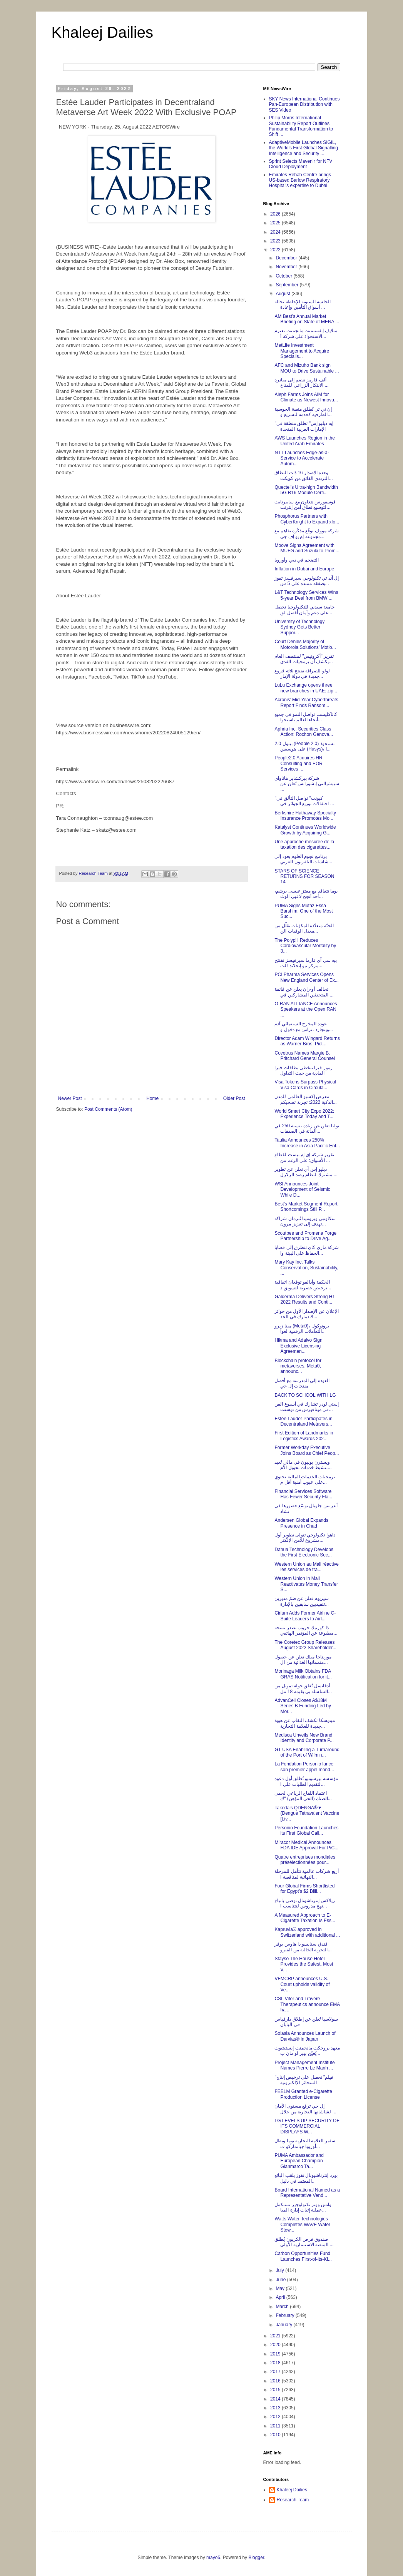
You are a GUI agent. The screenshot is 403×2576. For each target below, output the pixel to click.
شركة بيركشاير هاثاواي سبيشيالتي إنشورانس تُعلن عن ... (306, 784)
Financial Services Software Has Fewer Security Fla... (303, 1494)
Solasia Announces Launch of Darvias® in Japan (304, 2036)
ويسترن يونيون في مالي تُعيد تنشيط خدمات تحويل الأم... (302, 1464)
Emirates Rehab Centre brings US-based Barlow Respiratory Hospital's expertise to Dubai (300, 180)
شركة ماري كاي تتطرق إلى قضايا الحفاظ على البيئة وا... (306, 1250)
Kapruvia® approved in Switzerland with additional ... (307, 1932)
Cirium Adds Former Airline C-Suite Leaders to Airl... (305, 1615)
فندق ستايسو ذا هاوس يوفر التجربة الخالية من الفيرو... (302, 1946)
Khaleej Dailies (103, 32)
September (287, 285)
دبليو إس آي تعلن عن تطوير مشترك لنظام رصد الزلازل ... (305, 1172)
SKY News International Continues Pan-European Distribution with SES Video (304, 104)
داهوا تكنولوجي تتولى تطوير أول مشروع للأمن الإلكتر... (304, 1537)
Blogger (256, 2557)
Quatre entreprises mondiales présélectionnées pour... (304, 1859)
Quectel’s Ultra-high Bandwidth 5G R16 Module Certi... (306, 490)
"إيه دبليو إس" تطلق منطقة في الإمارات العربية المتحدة (303, 426)
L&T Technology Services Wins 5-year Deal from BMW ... (306, 595)
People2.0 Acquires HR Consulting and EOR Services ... (298, 763)
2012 (276, 2416)
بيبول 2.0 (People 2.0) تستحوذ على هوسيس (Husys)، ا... (304, 746)
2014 (276, 2399)
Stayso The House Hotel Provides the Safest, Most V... (303, 1964)
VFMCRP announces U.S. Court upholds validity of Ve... (301, 1984)
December (287, 258)
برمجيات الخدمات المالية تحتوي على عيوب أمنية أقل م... (304, 1479)
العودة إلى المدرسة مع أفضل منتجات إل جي (301, 1383)
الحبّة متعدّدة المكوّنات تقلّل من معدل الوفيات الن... (303, 928)
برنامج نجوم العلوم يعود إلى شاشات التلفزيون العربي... (303, 859)
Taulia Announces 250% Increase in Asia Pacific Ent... (307, 1142)
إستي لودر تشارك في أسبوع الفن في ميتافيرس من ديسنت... (306, 1406)
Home (152, 1098)
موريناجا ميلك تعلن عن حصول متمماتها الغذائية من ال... (302, 1659)
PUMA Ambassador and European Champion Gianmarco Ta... (298, 2161)
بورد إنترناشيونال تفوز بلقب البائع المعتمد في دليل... (305, 2178)
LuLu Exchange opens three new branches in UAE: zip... (305, 687)
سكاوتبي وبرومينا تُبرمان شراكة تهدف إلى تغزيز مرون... (305, 1221)
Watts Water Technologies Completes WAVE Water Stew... (302, 2224)
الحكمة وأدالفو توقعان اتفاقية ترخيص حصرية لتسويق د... (302, 1284)
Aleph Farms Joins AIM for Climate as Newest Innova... (306, 397)
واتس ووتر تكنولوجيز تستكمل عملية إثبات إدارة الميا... (302, 2207)
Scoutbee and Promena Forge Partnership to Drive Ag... (305, 1235)
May (281, 2288)
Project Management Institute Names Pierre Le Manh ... (304, 2065)
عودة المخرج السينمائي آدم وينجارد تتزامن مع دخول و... (303, 1026)
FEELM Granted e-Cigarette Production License (303, 2094)
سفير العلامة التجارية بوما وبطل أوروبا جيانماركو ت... (304, 2143)
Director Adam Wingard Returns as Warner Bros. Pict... (306, 1041)
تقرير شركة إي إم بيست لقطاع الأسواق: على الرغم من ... (304, 1157)
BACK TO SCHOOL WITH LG (305, 1395)
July (280, 2270)
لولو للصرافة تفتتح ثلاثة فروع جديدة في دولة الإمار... (301, 673)
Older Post (234, 1098)
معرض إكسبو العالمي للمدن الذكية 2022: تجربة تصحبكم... (305, 1099)
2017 (276, 2371)
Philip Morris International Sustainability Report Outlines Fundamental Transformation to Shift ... (301, 126)
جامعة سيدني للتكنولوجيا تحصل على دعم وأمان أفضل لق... (304, 609)
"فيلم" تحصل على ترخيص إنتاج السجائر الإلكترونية (303, 2080)
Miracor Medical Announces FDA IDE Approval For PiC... (306, 1845)
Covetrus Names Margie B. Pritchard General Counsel (304, 1055)
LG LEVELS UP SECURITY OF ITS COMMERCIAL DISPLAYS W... (306, 2126)
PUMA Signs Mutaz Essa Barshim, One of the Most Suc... (303, 911)
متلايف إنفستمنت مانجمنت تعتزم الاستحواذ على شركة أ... (305, 333)
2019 (276, 2354)
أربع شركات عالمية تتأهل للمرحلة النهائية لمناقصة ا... (306, 1874)
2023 (276, 241)
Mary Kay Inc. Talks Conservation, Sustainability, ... (306, 1267)
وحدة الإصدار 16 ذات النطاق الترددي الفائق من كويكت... (303, 475)
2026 (276, 214)
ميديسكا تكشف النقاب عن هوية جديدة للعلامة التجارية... (304, 1723)
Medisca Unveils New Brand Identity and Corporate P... (304, 1737)
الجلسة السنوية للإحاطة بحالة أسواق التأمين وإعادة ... (302, 304)
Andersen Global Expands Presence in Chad (301, 1523)
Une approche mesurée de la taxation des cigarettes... (304, 844)
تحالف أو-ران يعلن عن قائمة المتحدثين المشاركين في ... (303, 991)
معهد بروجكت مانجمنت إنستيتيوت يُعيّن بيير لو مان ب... (307, 2050)
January (284, 2324)
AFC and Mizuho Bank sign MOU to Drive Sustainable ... (306, 368)
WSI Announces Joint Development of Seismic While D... (302, 1189)
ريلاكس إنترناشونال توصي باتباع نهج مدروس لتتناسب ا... (304, 1903)
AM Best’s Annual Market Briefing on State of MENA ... (306, 319)
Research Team (293, 2499)
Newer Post (70, 1098)
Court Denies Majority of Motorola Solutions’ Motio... (305, 644)
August (283, 293)
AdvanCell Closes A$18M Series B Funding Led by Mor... (302, 1706)
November (287, 266)
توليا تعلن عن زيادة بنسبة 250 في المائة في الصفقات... (306, 1128)
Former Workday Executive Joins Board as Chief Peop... (306, 1450)
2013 (276, 2408)
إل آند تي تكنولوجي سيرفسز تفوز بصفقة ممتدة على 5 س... (306, 580)
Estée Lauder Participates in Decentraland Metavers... (303, 1421)
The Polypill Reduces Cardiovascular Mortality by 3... (305, 946)
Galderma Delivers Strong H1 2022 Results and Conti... (304, 1299)
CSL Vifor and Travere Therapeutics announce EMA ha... (306, 2004)
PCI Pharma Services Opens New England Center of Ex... (306, 977)
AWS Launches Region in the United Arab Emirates (304, 440)
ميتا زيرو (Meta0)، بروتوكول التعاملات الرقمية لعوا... (301, 1328)
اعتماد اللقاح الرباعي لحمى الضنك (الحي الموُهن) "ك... (302, 1795)
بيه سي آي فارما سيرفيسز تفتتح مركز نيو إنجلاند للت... (305, 963)
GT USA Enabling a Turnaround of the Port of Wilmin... (306, 1752)
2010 (276, 2434)
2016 (276, 2381)
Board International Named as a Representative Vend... (306, 2192)
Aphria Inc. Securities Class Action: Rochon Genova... (303, 731)
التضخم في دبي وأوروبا (296, 560)
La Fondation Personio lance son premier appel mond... (304, 1766)
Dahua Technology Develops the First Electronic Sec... (303, 1552)
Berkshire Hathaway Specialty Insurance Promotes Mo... (305, 815)
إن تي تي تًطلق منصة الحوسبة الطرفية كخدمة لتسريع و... (303, 411)
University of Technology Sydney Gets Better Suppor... (299, 627)
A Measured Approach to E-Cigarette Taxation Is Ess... (304, 1917)
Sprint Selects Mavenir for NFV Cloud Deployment (301, 164)
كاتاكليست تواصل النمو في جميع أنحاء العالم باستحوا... (305, 717)
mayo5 (213, 2557)
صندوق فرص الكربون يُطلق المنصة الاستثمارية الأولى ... (303, 2242)
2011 (276, 2426)
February (285, 2315)
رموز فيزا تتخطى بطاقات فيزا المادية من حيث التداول (303, 1070)
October (284, 276)
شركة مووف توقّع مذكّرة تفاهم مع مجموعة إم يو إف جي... (306, 533)
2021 (276, 2336)
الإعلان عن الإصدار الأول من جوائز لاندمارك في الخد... (306, 1314)
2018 (276, 2362)
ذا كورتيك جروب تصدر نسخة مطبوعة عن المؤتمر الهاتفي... (305, 1630)
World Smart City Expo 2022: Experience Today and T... (304, 1113)
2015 (276, 2389)
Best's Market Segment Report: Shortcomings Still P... (306, 1206)
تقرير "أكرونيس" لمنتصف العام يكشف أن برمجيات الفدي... (304, 659)
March (283, 2306)
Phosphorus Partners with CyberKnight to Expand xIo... (306, 518)
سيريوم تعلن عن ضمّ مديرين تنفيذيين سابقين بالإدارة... (301, 1601)
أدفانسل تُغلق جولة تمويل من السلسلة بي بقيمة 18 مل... (303, 1688)
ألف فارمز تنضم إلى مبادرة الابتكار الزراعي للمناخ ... (301, 382)
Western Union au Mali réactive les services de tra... (306, 1566)
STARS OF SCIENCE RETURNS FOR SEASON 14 (304, 876)
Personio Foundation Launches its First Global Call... (306, 1830)
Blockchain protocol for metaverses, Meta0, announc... (297, 1366)
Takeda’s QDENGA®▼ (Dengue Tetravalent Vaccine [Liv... (306, 1813)
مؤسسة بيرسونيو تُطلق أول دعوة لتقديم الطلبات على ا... (306, 1781)
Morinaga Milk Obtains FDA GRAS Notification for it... (302, 1673)
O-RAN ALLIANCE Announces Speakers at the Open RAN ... (305, 1009)
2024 (276, 232)
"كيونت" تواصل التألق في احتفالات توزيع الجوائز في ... (304, 801)
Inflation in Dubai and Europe (304, 569)
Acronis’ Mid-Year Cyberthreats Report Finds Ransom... (306, 702)
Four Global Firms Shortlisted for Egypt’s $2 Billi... (304, 1888)
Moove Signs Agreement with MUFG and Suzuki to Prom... (306, 548)
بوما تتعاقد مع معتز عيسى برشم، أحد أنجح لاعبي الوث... (306, 893)
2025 (276, 223)
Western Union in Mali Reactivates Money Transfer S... (306, 1584)
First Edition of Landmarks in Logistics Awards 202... (303, 1435)
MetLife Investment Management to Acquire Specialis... (301, 351)
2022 (276, 249)
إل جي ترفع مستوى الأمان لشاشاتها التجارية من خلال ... (305, 2108)
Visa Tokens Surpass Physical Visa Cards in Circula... (305, 1084)
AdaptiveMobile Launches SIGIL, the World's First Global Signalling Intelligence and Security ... (303, 148)
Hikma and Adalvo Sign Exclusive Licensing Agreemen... (298, 1345)
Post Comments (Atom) (108, 1109)
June (281, 2279)
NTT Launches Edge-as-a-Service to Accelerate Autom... (301, 458)
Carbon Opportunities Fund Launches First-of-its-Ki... (302, 2256)
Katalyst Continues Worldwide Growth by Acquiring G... (305, 829)
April (281, 2297)
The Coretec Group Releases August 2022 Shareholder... (305, 1645)
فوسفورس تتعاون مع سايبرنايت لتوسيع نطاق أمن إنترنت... (305, 504)
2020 (276, 2344)
